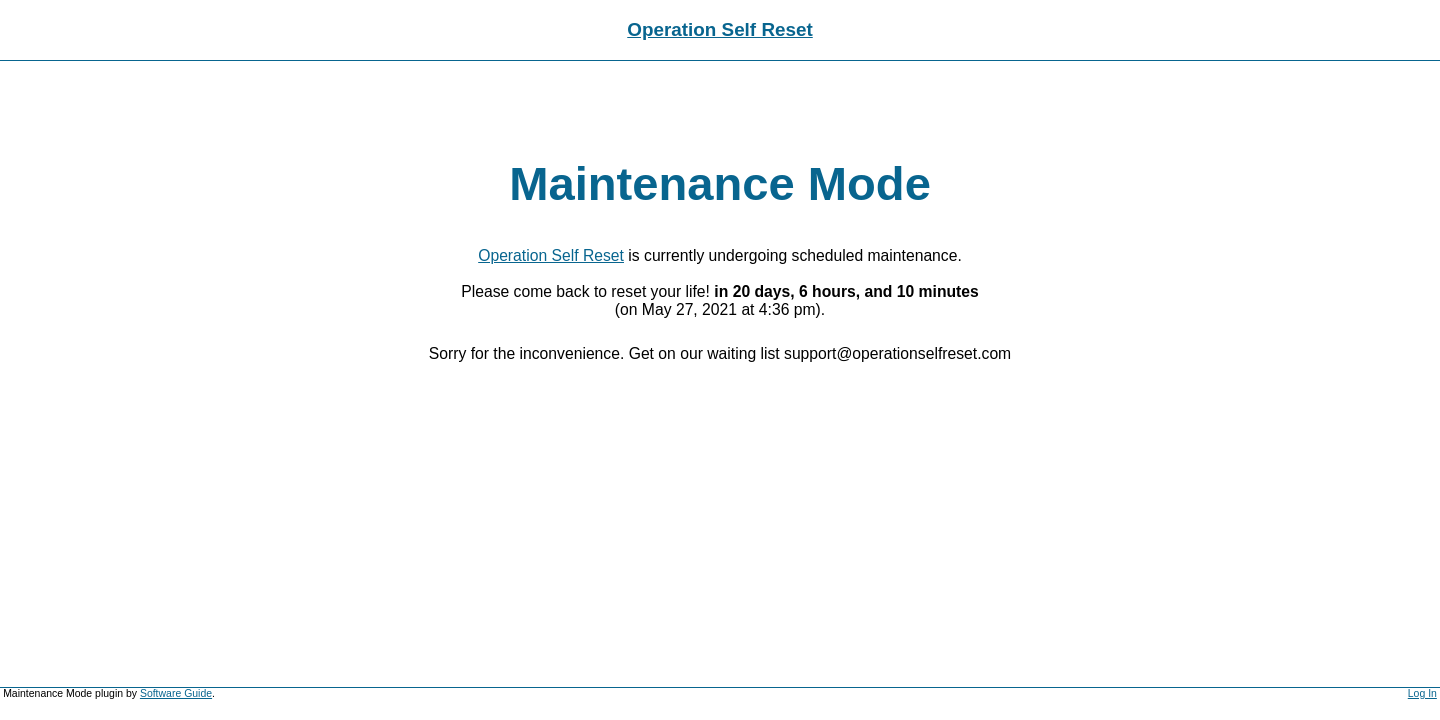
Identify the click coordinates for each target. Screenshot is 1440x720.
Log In (1422, 693)
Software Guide (176, 693)
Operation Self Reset (720, 29)
